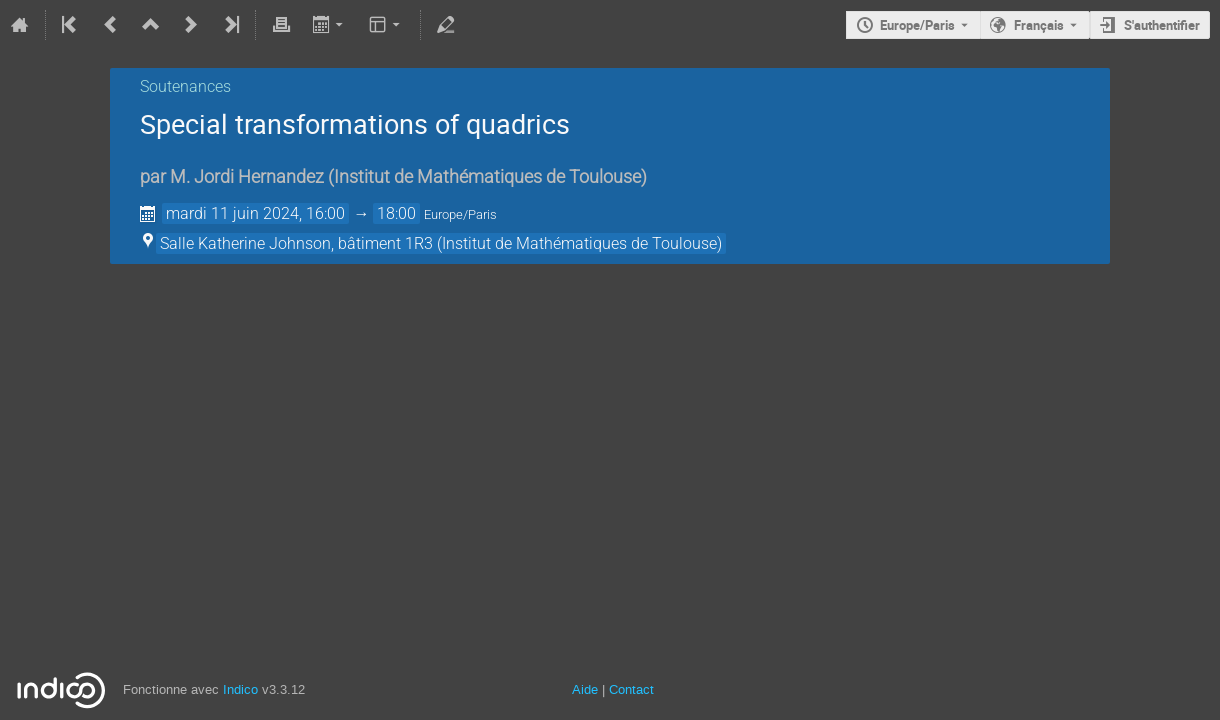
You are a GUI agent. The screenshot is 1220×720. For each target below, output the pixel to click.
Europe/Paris (917, 25)
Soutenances (185, 86)
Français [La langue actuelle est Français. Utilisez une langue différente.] (1039, 25)
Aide (585, 689)
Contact (631, 689)
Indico (240, 689)
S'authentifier (1162, 25)
